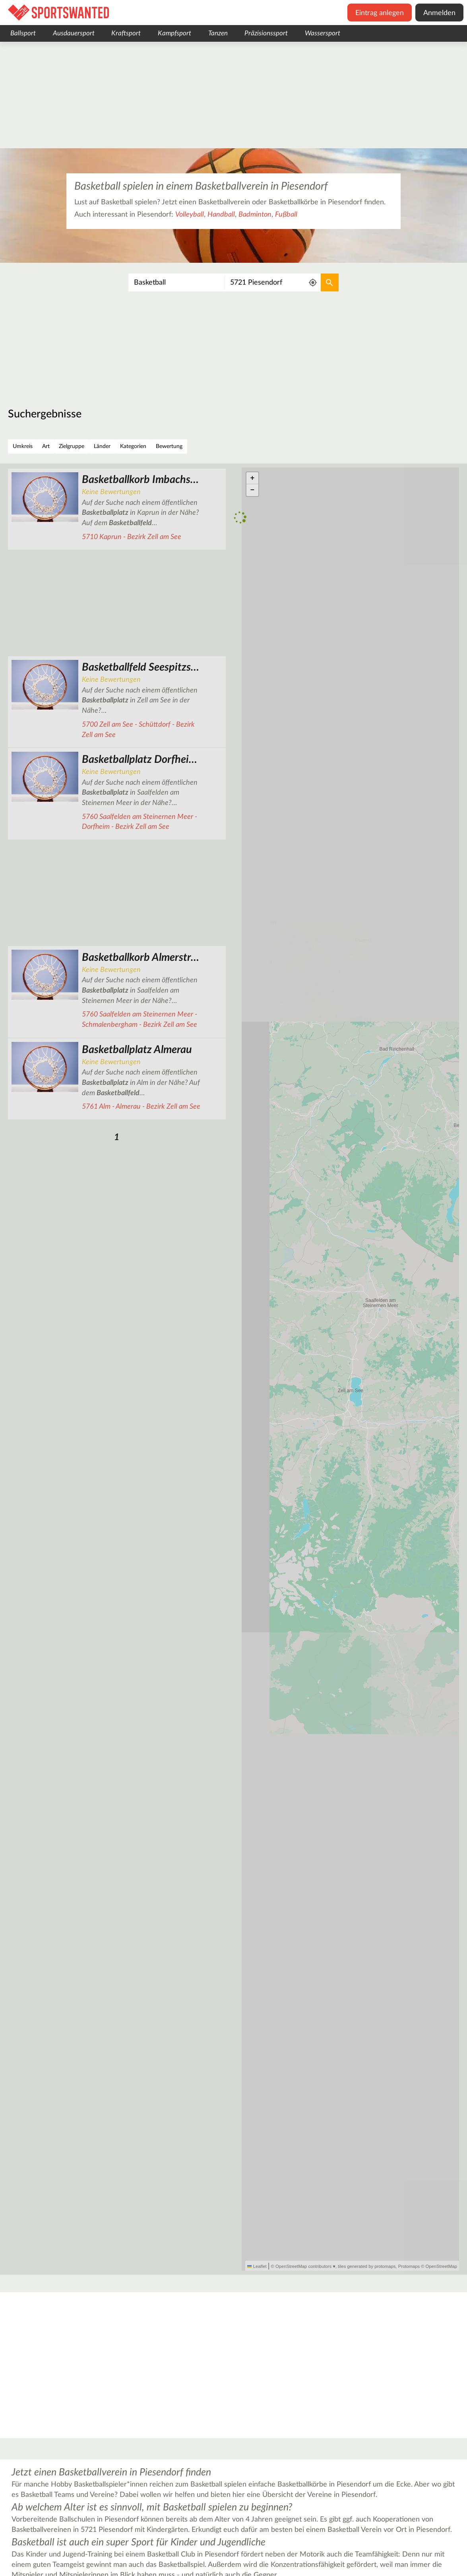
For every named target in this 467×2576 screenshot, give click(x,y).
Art (46, 446)
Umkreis (23, 446)
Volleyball (189, 214)
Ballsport (23, 33)
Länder (102, 446)
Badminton (254, 214)
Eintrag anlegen (379, 13)
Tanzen (218, 33)
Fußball (286, 214)
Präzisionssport (266, 33)
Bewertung (169, 446)
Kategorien (133, 446)
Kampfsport (174, 33)
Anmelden (439, 13)
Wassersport (322, 33)
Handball (221, 214)
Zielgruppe (71, 446)
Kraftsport (126, 33)
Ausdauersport (74, 33)
